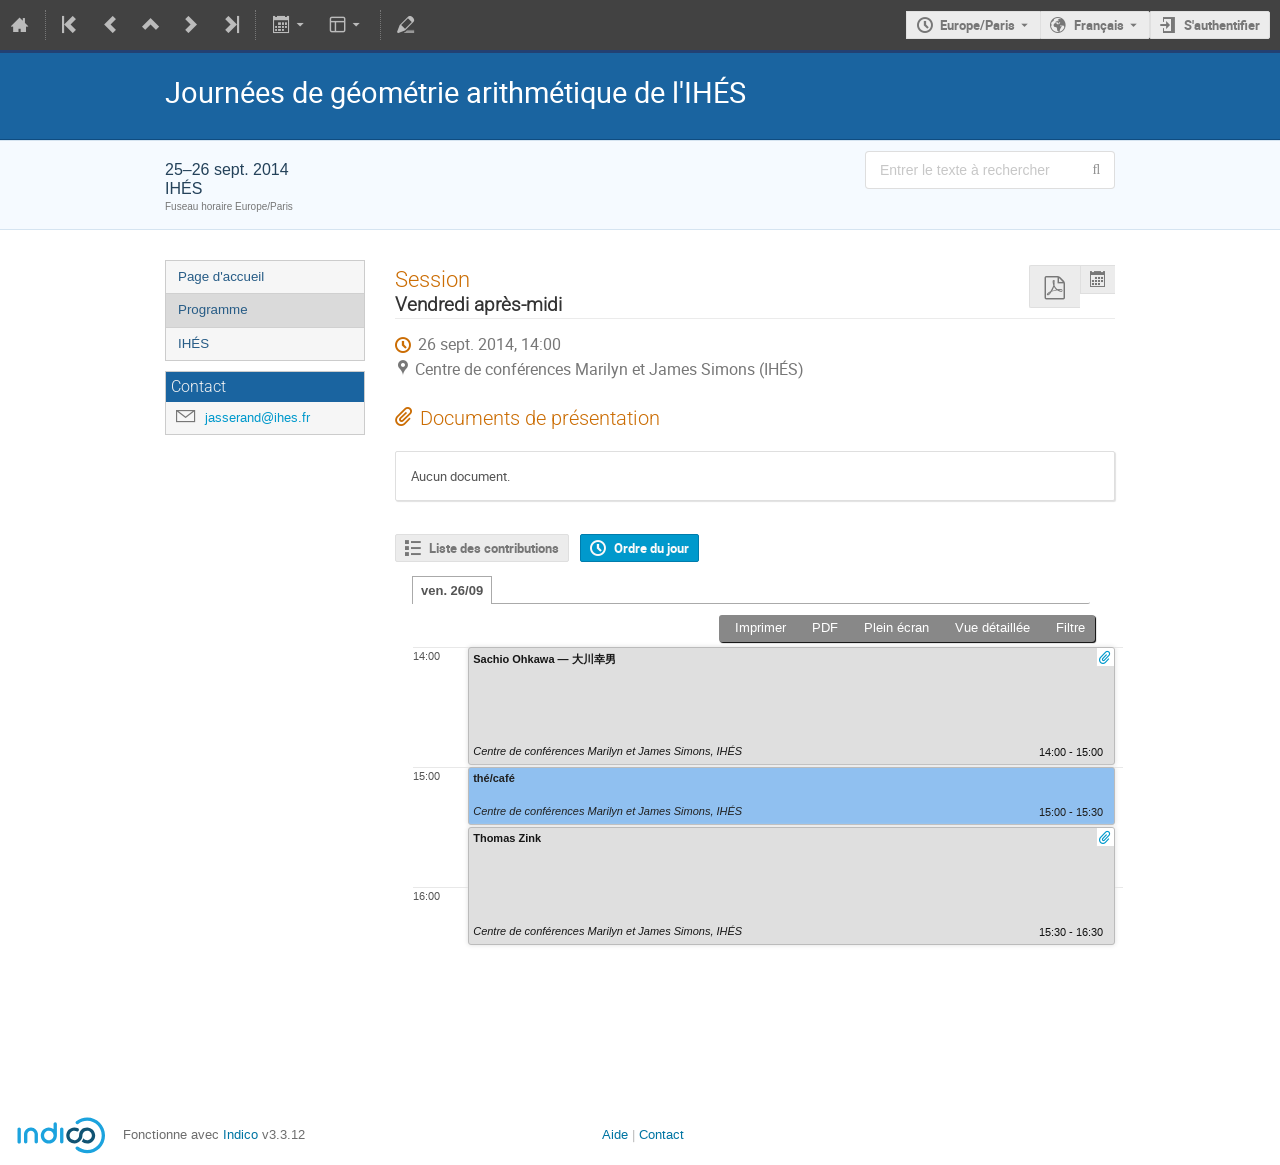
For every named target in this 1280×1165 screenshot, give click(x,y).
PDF (825, 627)
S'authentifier (1222, 25)
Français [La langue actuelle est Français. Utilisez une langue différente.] (1099, 25)
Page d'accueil (221, 276)
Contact (661, 1134)
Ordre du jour (651, 548)
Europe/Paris (977, 25)
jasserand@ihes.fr (257, 417)
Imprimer (760, 627)
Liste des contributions (494, 548)
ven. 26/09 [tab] (452, 590)
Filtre (1070, 627)
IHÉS (193, 343)
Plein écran (896, 627)
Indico (240, 1134)
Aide (615, 1134)
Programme (213, 309)
